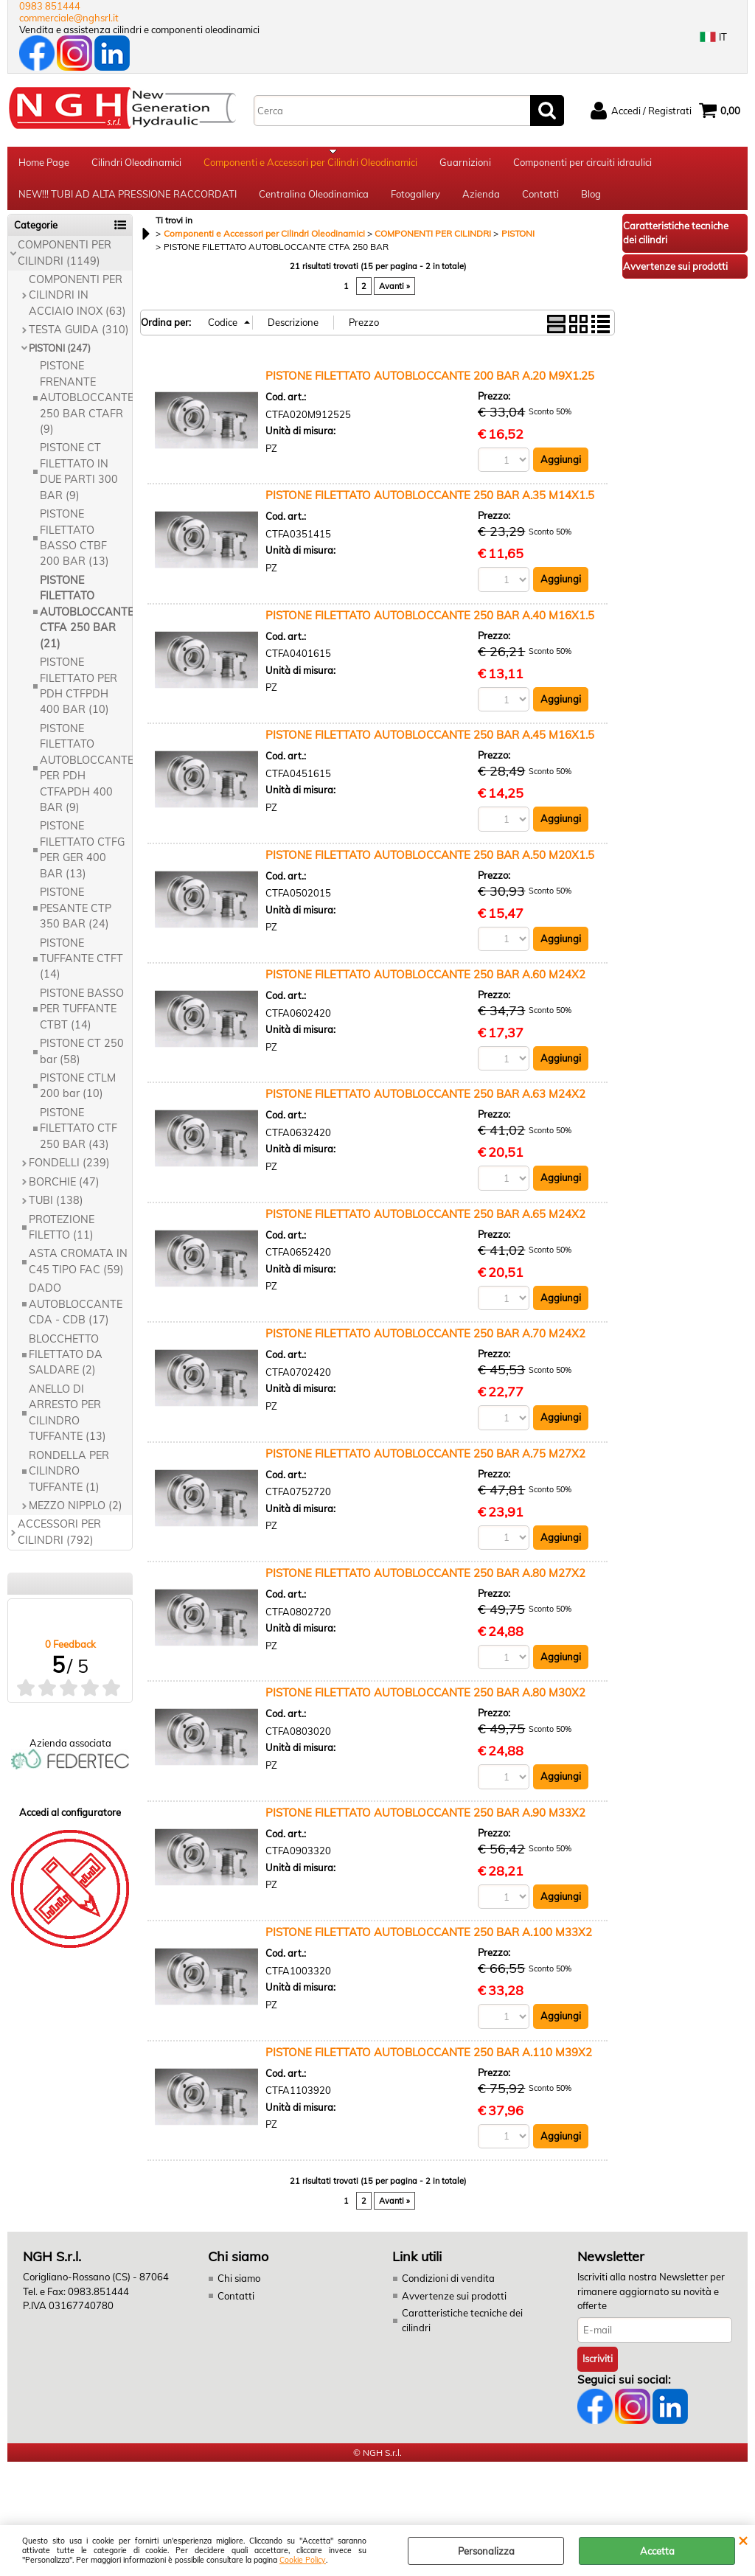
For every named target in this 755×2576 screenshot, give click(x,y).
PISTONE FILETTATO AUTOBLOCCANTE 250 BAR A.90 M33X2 (425, 1823)
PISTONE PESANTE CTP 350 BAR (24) (75, 917)
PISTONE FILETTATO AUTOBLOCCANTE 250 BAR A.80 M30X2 (425, 1703)
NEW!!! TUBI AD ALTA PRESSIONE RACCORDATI (127, 201)
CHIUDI (743, 2540)
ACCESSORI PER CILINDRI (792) (59, 1542)
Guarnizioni (465, 164)
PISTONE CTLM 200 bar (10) (78, 1095)
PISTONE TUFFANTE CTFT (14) (81, 968)
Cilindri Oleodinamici (136, 164)
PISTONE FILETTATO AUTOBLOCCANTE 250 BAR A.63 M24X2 (425, 1104)
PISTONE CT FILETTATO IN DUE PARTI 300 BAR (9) (79, 481)
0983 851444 (49, 6)
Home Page (43, 164)
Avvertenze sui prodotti (454, 2306)
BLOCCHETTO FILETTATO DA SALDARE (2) (65, 1364)
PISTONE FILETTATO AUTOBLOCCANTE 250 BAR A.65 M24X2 (425, 1224)
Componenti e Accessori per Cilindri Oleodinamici (310, 164)
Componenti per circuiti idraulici (582, 164)
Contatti (540, 201)
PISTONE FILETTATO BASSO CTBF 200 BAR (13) (74, 547)
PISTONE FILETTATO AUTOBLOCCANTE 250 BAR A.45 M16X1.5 (429, 745)
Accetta (657, 2551)
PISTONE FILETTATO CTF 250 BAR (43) (78, 1137)
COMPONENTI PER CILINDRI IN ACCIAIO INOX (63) (77, 304)
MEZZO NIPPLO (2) (75, 1515)
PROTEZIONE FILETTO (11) (61, 1236)
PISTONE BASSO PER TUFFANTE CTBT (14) (82, 1018)
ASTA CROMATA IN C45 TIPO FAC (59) (78, 1271)
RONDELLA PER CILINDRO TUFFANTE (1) (69, 1480)
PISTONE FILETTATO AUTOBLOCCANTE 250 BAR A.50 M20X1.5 (429, 864)
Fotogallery (415, 201)
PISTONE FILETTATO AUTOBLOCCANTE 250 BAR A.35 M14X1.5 (429, 505)
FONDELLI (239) (69, 1172)
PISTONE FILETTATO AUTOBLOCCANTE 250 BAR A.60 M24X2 (425, 985)
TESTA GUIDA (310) (79, 340)
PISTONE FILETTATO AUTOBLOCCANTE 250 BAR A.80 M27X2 (425, 1583)
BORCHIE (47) (64, 1191)
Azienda (481, 201)
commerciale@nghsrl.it (69, 18)
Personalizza (486, 2551)
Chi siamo (239, 2289)
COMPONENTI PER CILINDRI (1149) (64, 262)
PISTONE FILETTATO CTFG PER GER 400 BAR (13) (82, 859)
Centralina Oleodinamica (314, 201)
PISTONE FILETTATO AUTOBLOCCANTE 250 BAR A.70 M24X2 (425, 1344)
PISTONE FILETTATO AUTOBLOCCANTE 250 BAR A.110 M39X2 (428, 2062)
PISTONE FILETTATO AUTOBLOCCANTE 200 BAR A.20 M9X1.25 (429, 385)
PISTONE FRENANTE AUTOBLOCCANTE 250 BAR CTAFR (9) (86, 407)
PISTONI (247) (60, 357)
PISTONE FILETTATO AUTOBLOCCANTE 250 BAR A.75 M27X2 (425, 1464)
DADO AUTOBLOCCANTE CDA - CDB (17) (75, 1314)
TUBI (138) (56, 1209)
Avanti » (394, 295)
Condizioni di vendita (448, 2289)
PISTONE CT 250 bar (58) (82, 1060)
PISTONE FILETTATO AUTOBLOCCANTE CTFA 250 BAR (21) (86, 621)
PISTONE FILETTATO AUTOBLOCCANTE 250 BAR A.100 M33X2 (428, 1943)
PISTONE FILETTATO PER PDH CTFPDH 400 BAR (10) (78, 695)
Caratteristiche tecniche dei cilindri (462, 2331)
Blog (591, 201)
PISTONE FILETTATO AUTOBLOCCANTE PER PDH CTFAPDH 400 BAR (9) (86, 777)
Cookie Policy (302, 2560)
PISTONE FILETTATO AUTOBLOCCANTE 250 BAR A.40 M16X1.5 (429, 625)
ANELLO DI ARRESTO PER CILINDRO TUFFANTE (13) (67, 1422)
